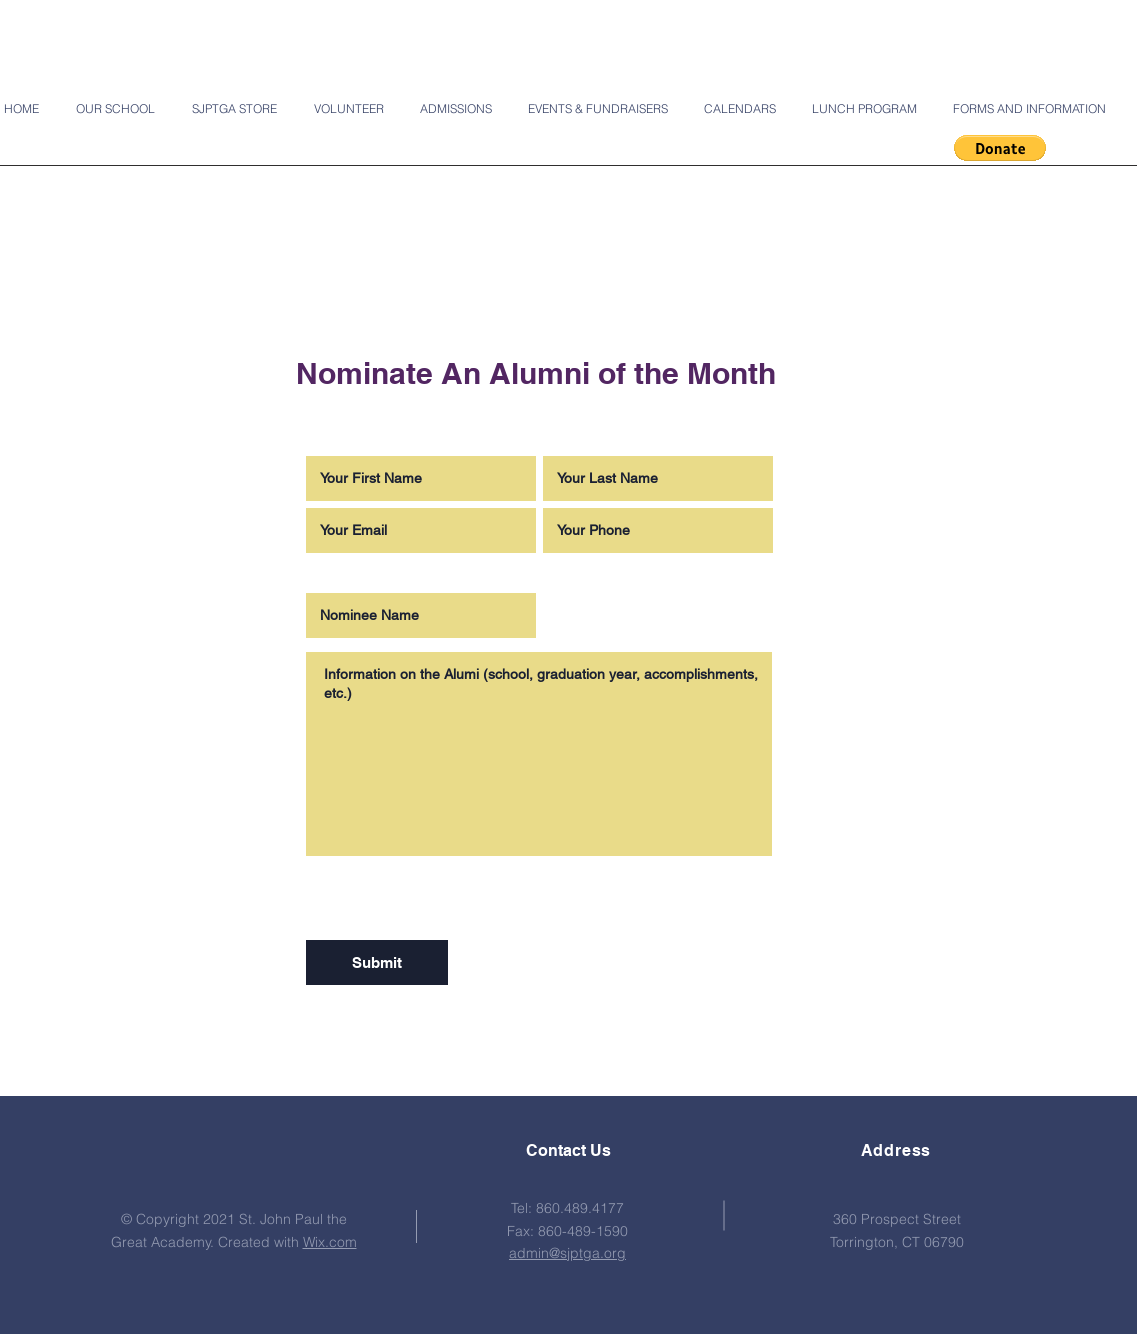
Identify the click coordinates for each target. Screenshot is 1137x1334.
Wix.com (330, 1242)
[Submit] (377, 962)
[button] (1000, 148)
